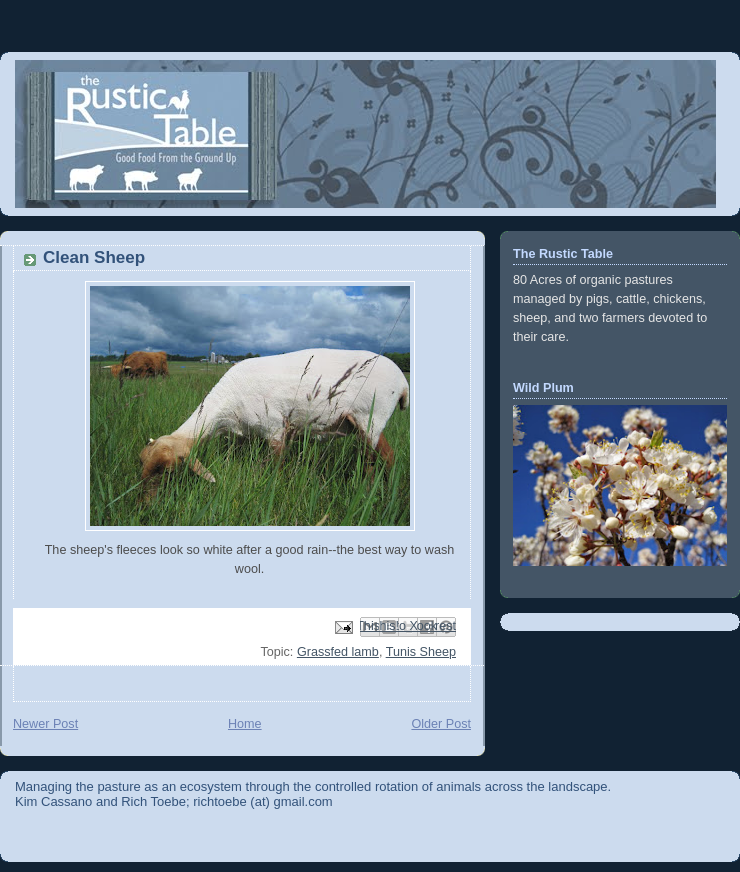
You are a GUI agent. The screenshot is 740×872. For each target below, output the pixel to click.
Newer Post (45, 724)
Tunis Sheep (421, 652)
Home (245, 724)
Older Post (441, 724)
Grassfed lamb (338, 652)
